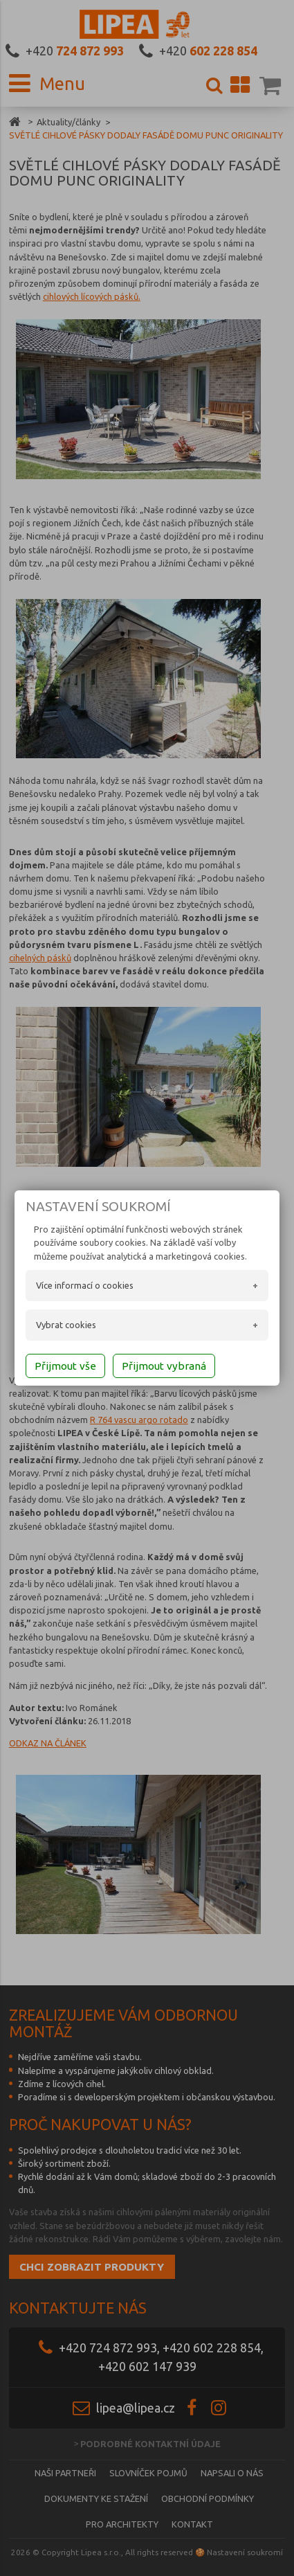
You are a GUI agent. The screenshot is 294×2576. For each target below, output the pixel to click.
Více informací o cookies (85, 1285)
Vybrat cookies (66, 1325)
